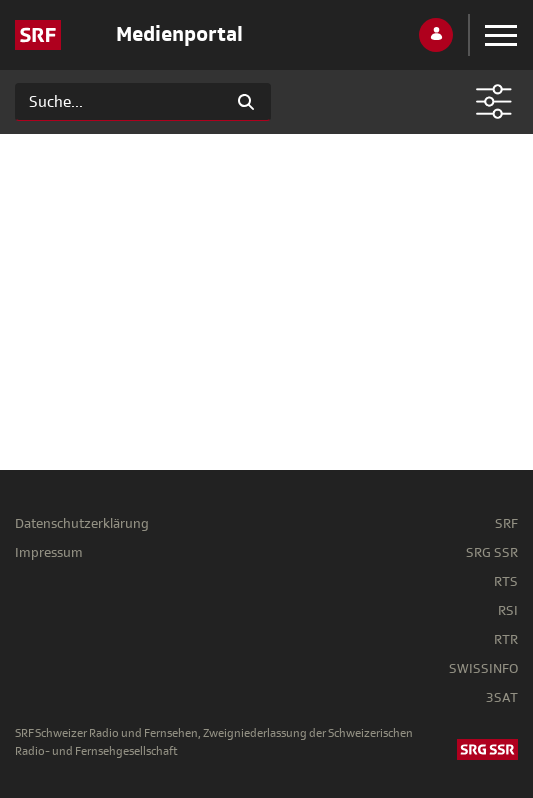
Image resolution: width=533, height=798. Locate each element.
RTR (506, 639)
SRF (506, 523)
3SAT (502, 697)
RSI (508, 610)
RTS (506, 581)
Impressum (49, 552)
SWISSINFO (483, 668)
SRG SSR (492, 552)
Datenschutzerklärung (82, 523)
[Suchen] (118, 102)
